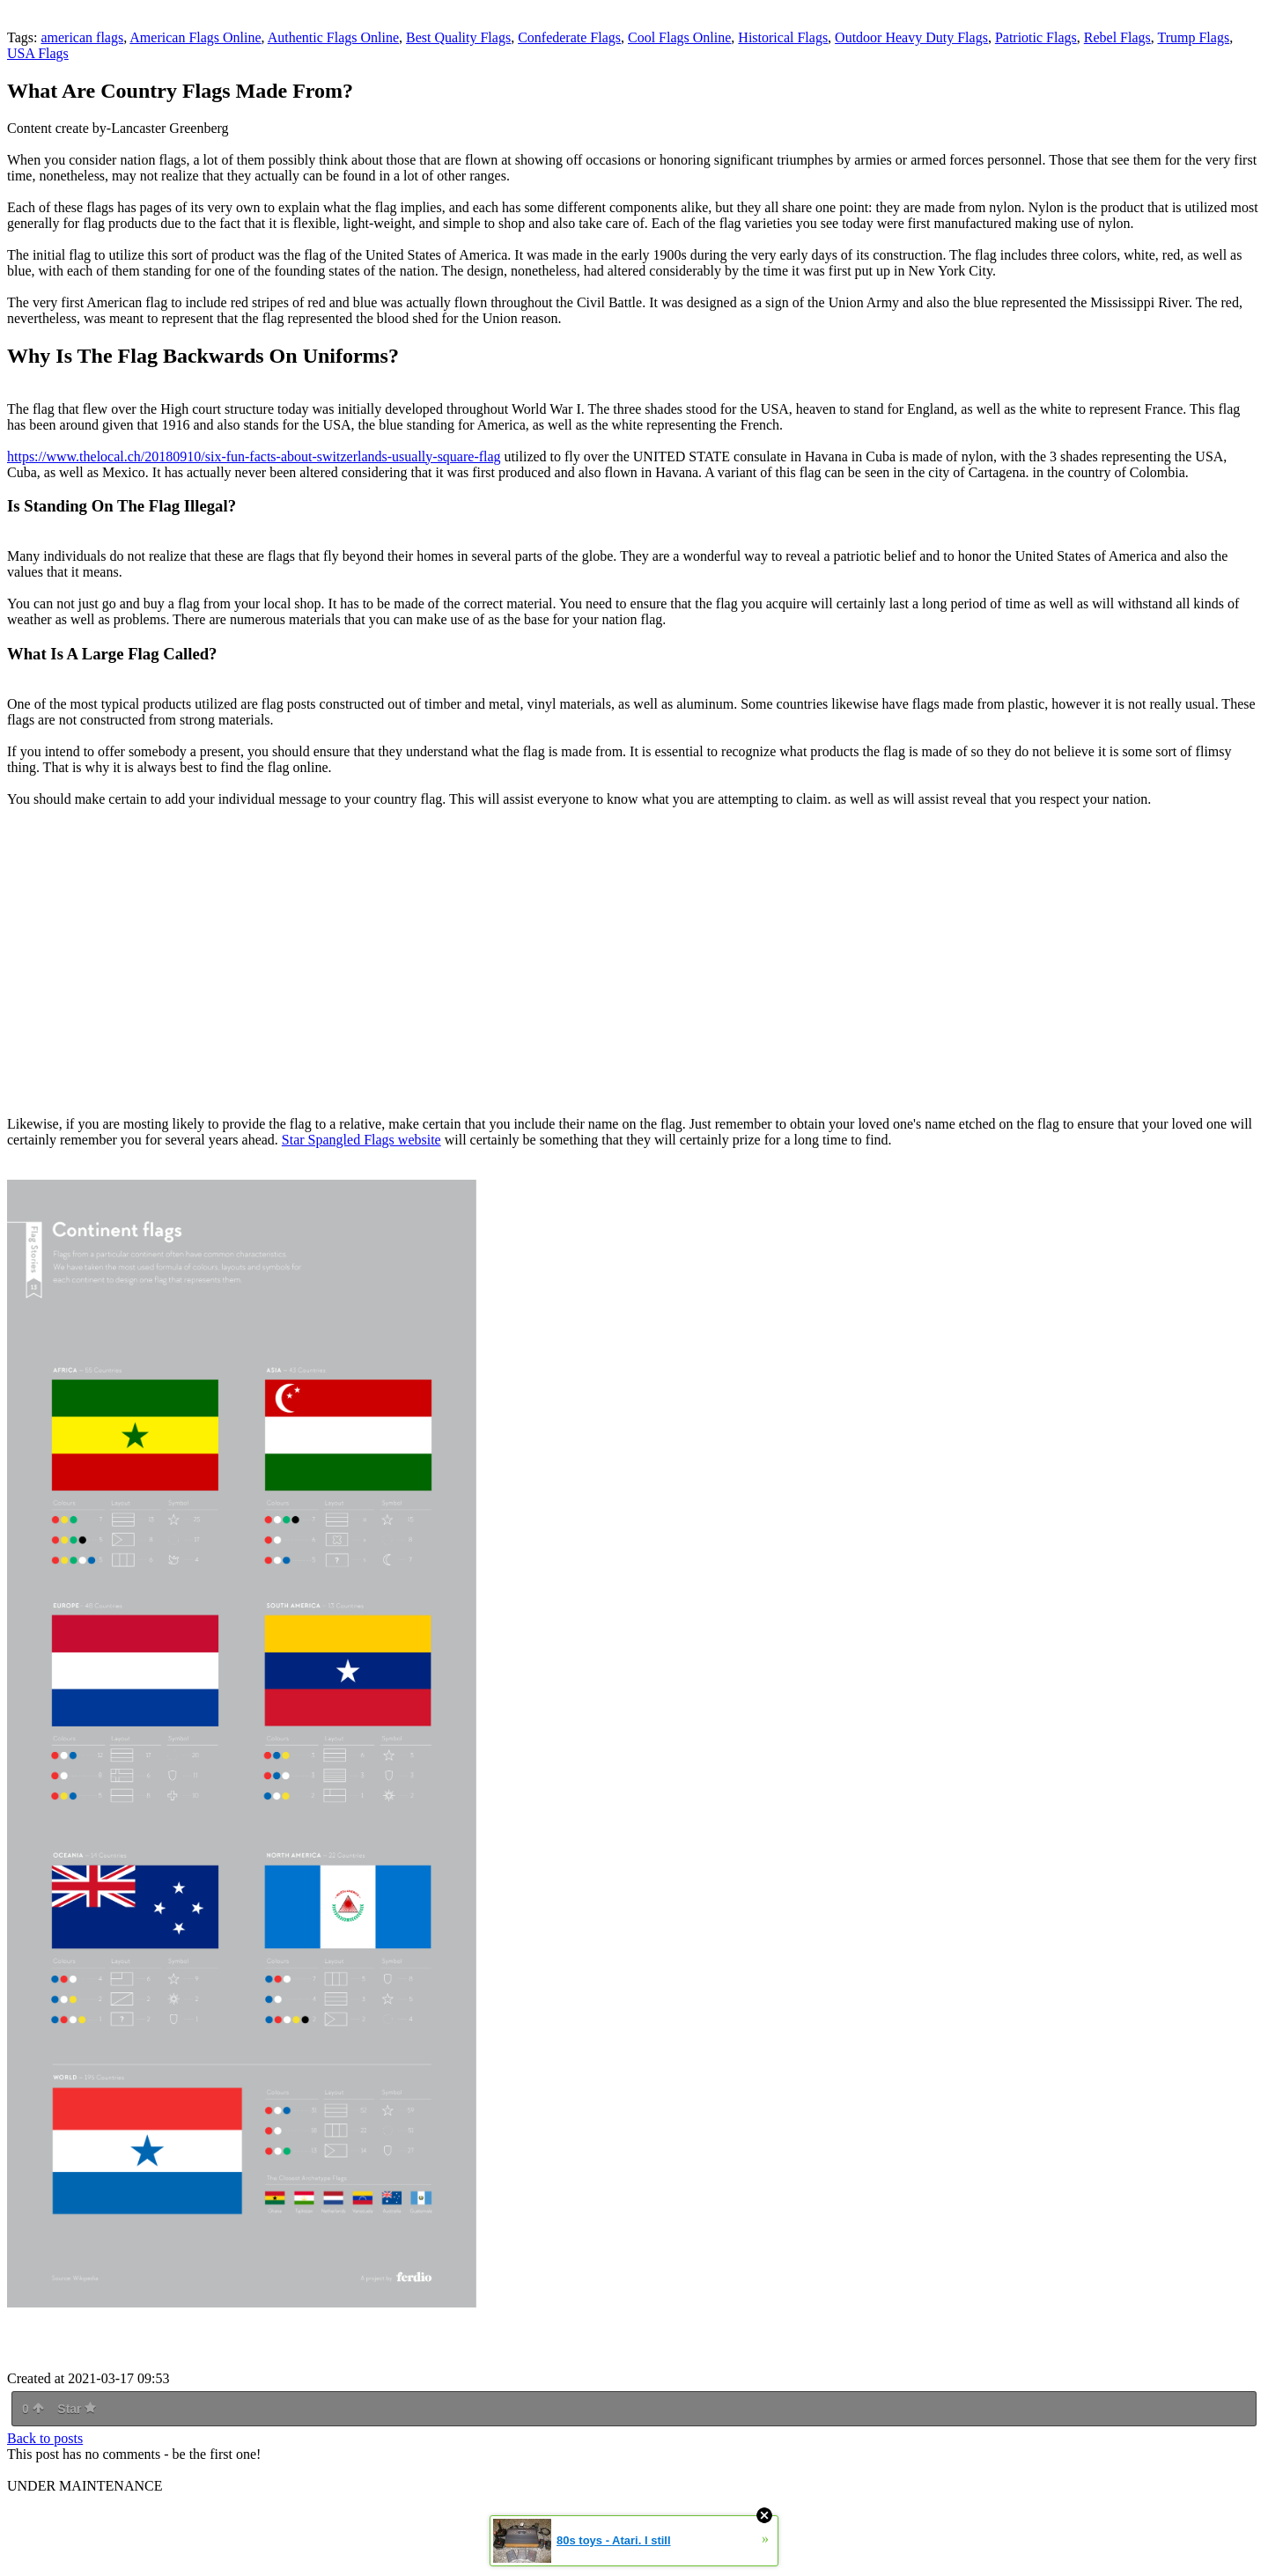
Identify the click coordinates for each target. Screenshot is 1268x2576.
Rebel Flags (1117, 37)
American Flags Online (195, 37)
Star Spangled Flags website (361, 1139)
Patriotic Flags (1036, 37)
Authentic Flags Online (333, 37)
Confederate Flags (569, 37)
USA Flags (38, 53)
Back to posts (45, 2438)
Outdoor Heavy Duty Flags (911, 37)
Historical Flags (783, 37)
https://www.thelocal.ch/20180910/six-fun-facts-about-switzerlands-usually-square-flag (254, 456)
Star (76, 2409)
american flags (82, 37)
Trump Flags (1193, 37)
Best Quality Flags (458, 37)
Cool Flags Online (679, 37)
